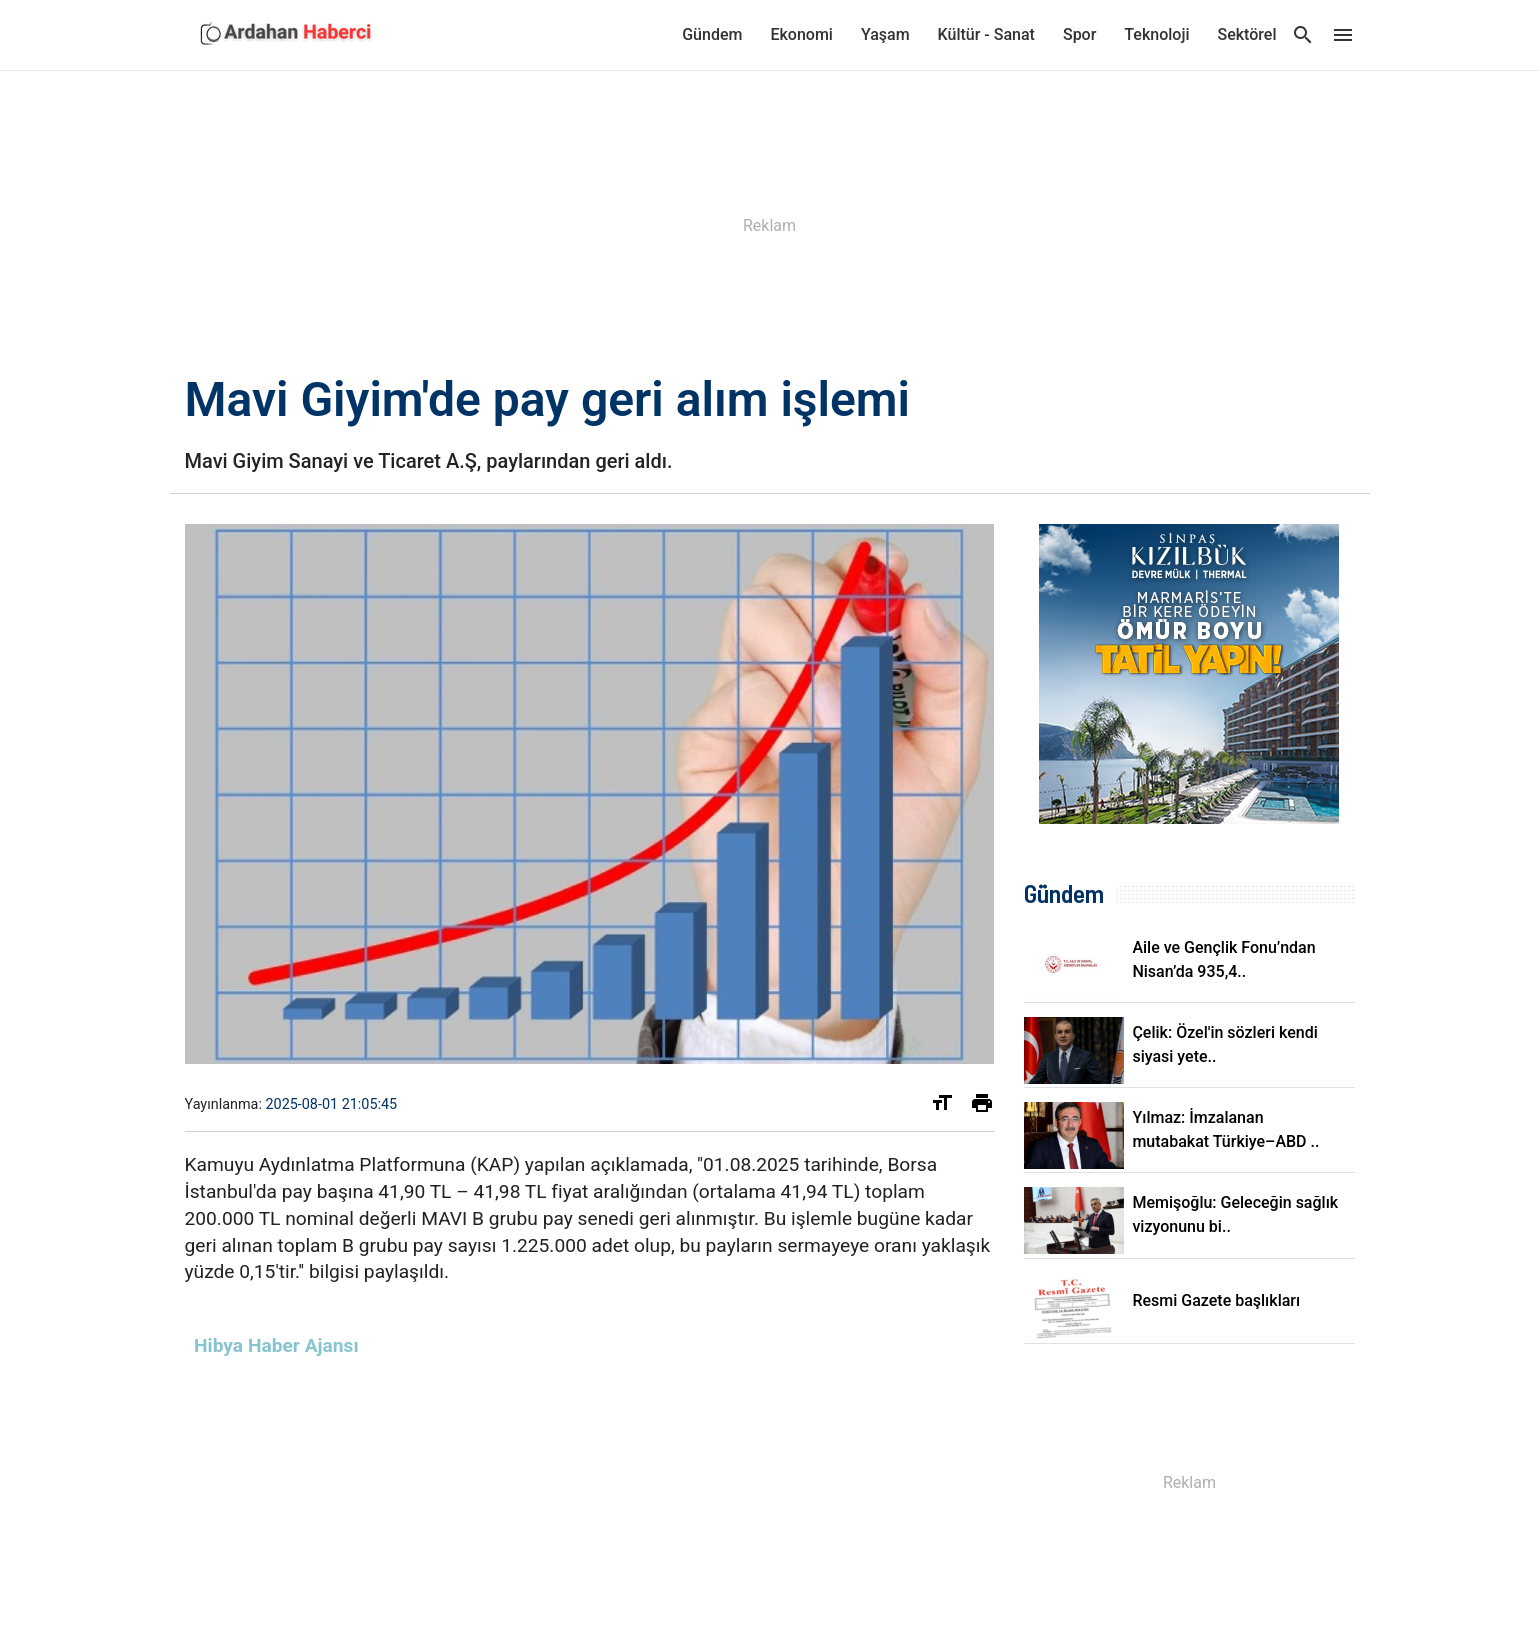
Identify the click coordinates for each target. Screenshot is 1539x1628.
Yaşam (885, 34)
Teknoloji (1156, 34)
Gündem (712, 34)
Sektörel (1247, 34)
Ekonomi (801, 34)
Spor (1079, 34)
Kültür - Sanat (986, 34)
